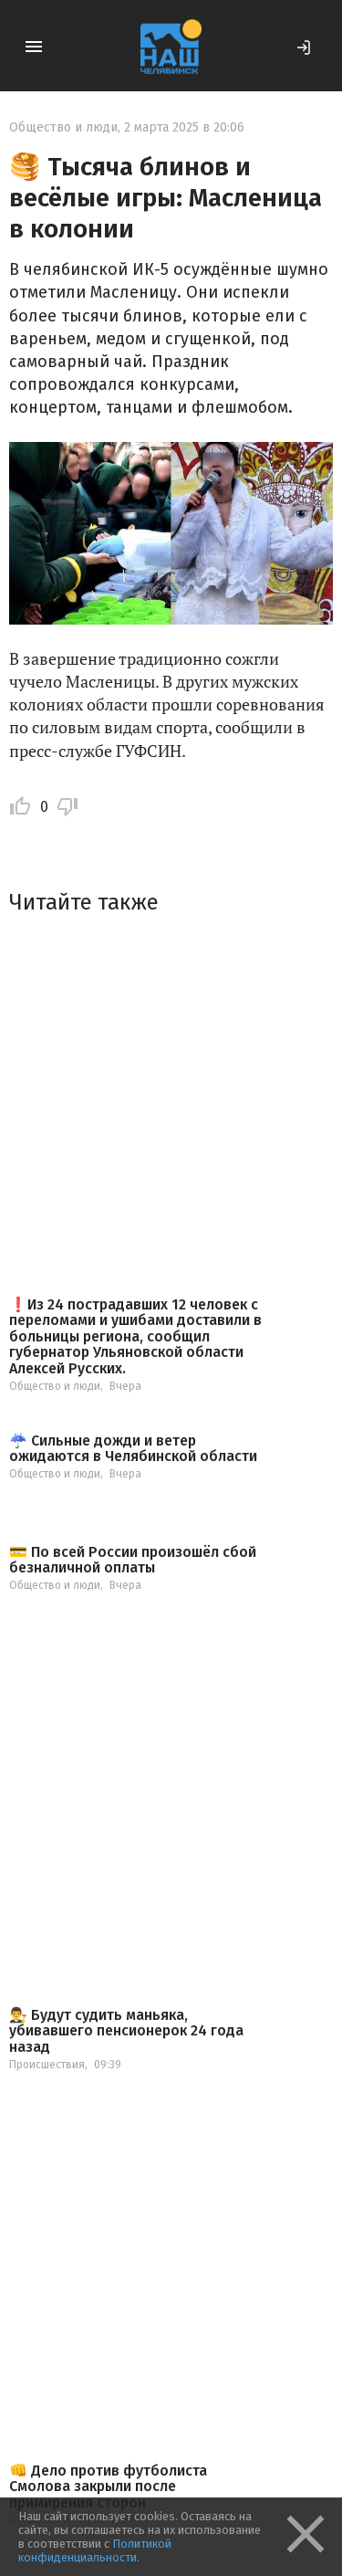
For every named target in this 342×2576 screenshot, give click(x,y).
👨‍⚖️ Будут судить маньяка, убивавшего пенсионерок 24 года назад (126, 2031)
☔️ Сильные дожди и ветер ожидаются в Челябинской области (133, 1449)
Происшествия (47, 2064)
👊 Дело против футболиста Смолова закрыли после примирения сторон (108, 2487)
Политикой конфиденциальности (94, 2550)
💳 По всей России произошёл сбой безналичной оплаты (132, 1560)
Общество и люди (63, 127)
